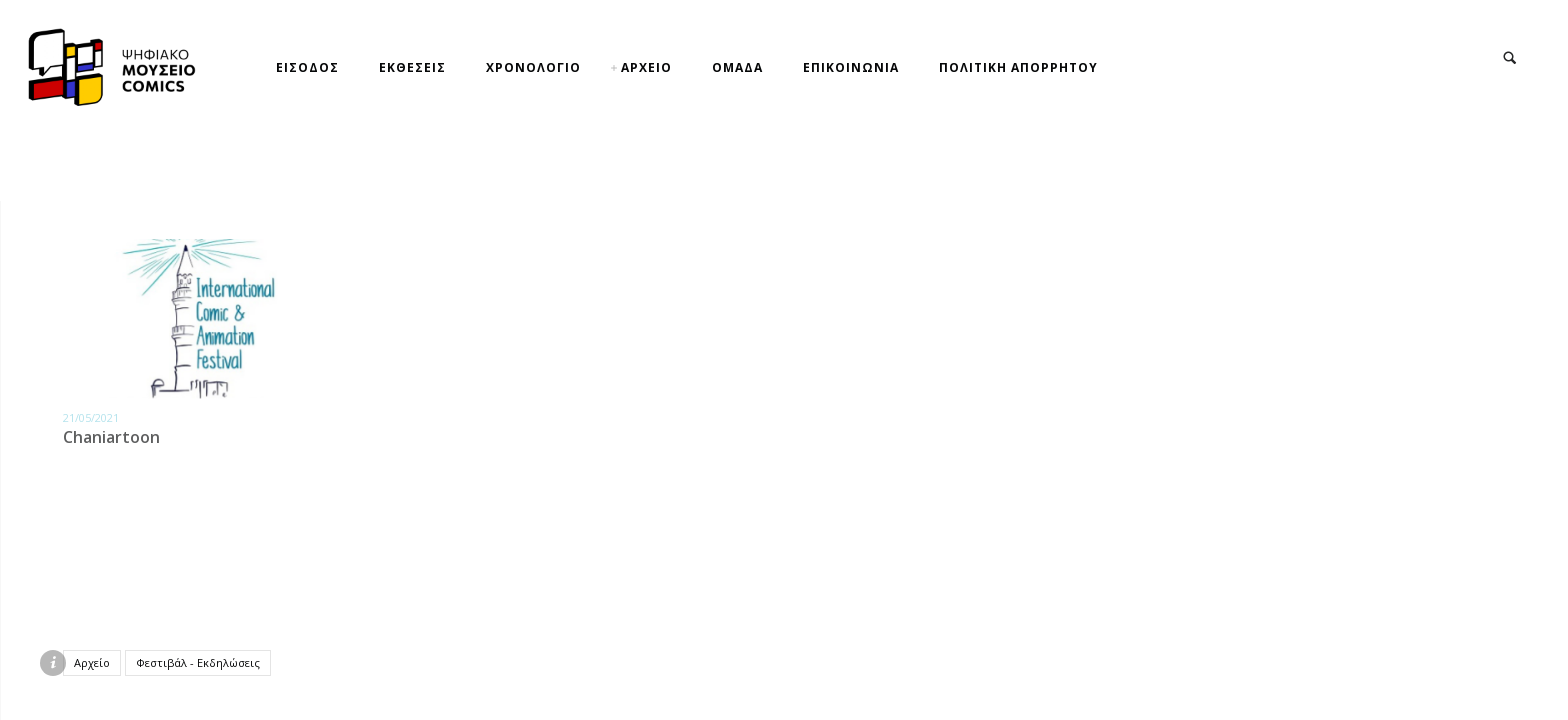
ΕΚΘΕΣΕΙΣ (412, 67)
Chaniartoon (111, 437)
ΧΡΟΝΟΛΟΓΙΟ (533, 67)
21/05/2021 (91, 417)
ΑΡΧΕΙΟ (646, 67)
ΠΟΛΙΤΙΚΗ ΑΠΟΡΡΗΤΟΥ (1018, 67)
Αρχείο (92, 662)
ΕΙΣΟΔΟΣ (307, 67)
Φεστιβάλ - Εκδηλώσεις (198, 662)
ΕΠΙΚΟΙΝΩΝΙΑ (851, 67)
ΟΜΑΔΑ (737, 67)
